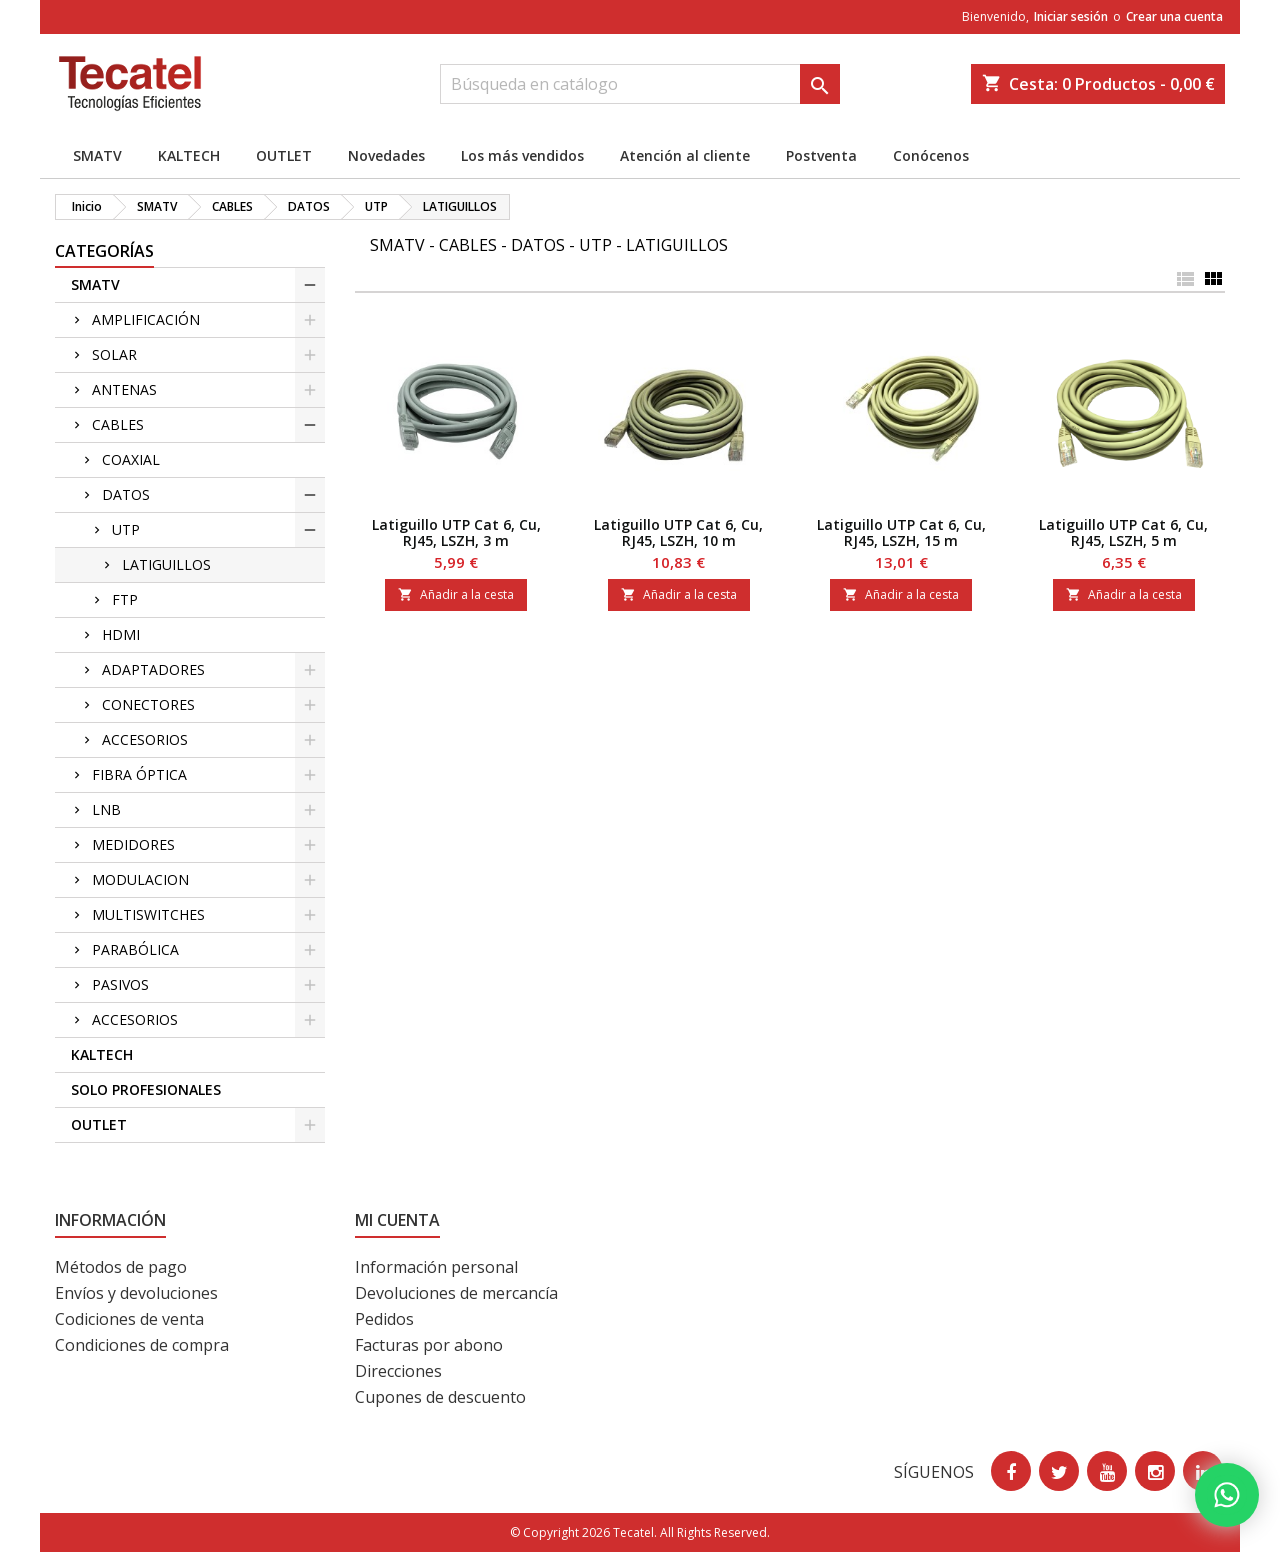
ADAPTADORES (153, 669)
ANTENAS (124, 389)
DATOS (126, 494)
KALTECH (189, 155)
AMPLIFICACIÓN (146, 319)
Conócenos (931, 155)
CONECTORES (148, 704)
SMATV (97, 155)
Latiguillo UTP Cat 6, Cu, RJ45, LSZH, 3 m (456, 532)
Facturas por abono (429, 1345)
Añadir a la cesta (456, 594)
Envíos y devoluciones (136, 1293)
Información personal (436, 1267)
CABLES (118, 424)
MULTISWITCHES (148, 914)
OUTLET (284, 155)
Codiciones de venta (129, 1319)
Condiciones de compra (142, 1345)
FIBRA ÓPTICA (139, 774)
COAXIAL (131, 459)
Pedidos (384, 1319)
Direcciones (398, 1371)
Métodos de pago (121, 1267)
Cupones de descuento (440, 1397)
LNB (106, 809)
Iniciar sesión (1071, 16)
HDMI (121, 634)
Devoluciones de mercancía (456, 1293)
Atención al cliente (685, 155)
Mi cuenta (397, 1220)
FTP (125, 599)
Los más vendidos (522, 155)
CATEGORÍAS (104, 251)
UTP (126, 529)
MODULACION (140, 879)
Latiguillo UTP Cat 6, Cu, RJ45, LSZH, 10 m (678, 532)
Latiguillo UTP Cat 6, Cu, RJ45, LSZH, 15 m (901, 532)
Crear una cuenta (1174, 16)
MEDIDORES (133, 844)
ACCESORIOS (145, 739)
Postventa (821, 155)
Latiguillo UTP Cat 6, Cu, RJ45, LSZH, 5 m (1123, 532)
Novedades (386, 155)
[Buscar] (640, 84)
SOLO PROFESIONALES (146, 1089)
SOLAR (114, 354)
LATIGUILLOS (166, 564)
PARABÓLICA (135, 949)
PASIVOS (120, 984)
